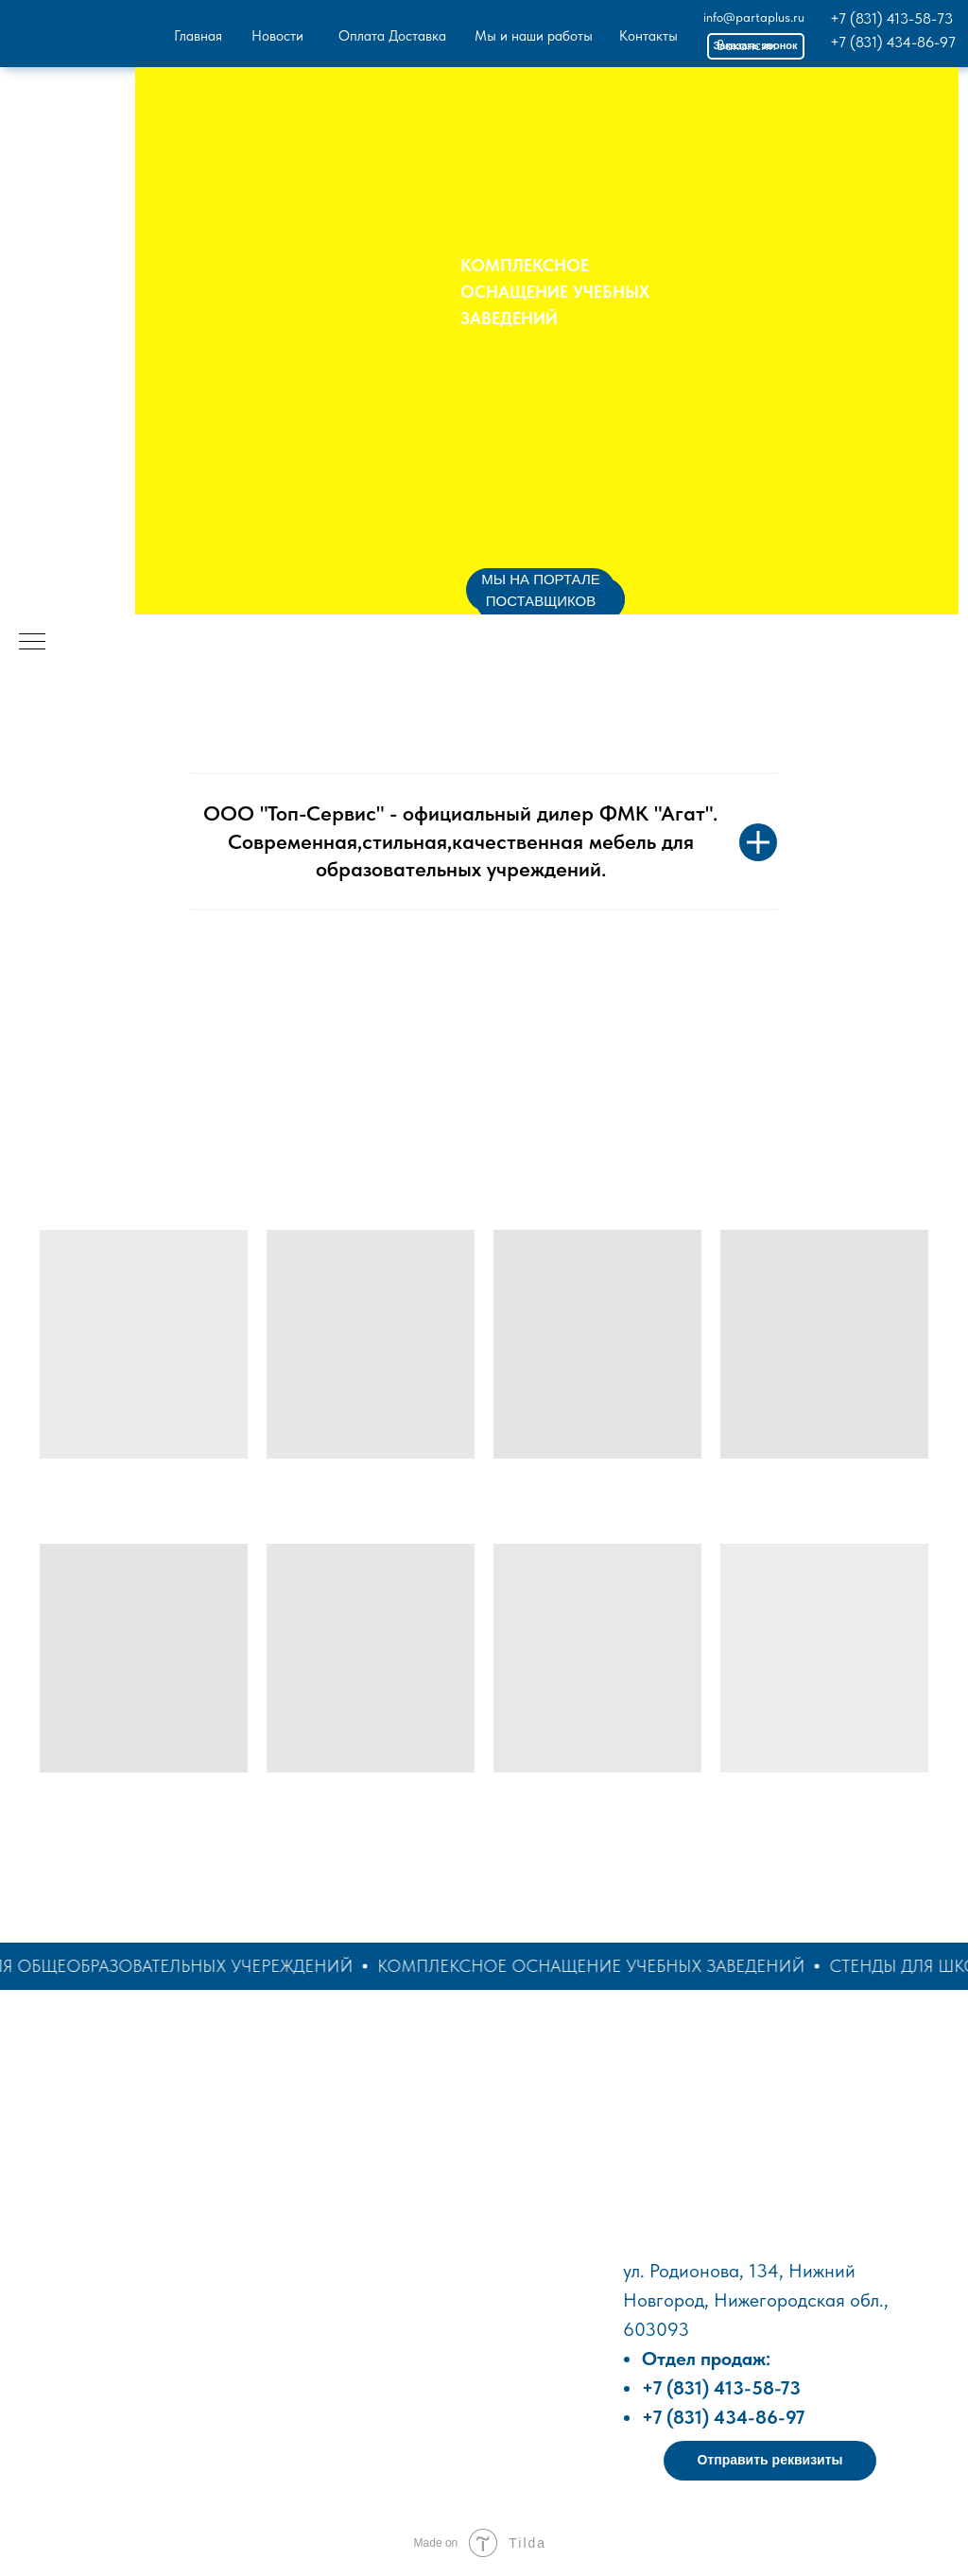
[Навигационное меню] (32, 642)
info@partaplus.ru (753, 17)
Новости (277, 35)
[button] (770, 2461)
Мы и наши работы (534, 35)
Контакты (648, 35)
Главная (198, 35)
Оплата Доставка (392, 35)
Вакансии (746, 45)
